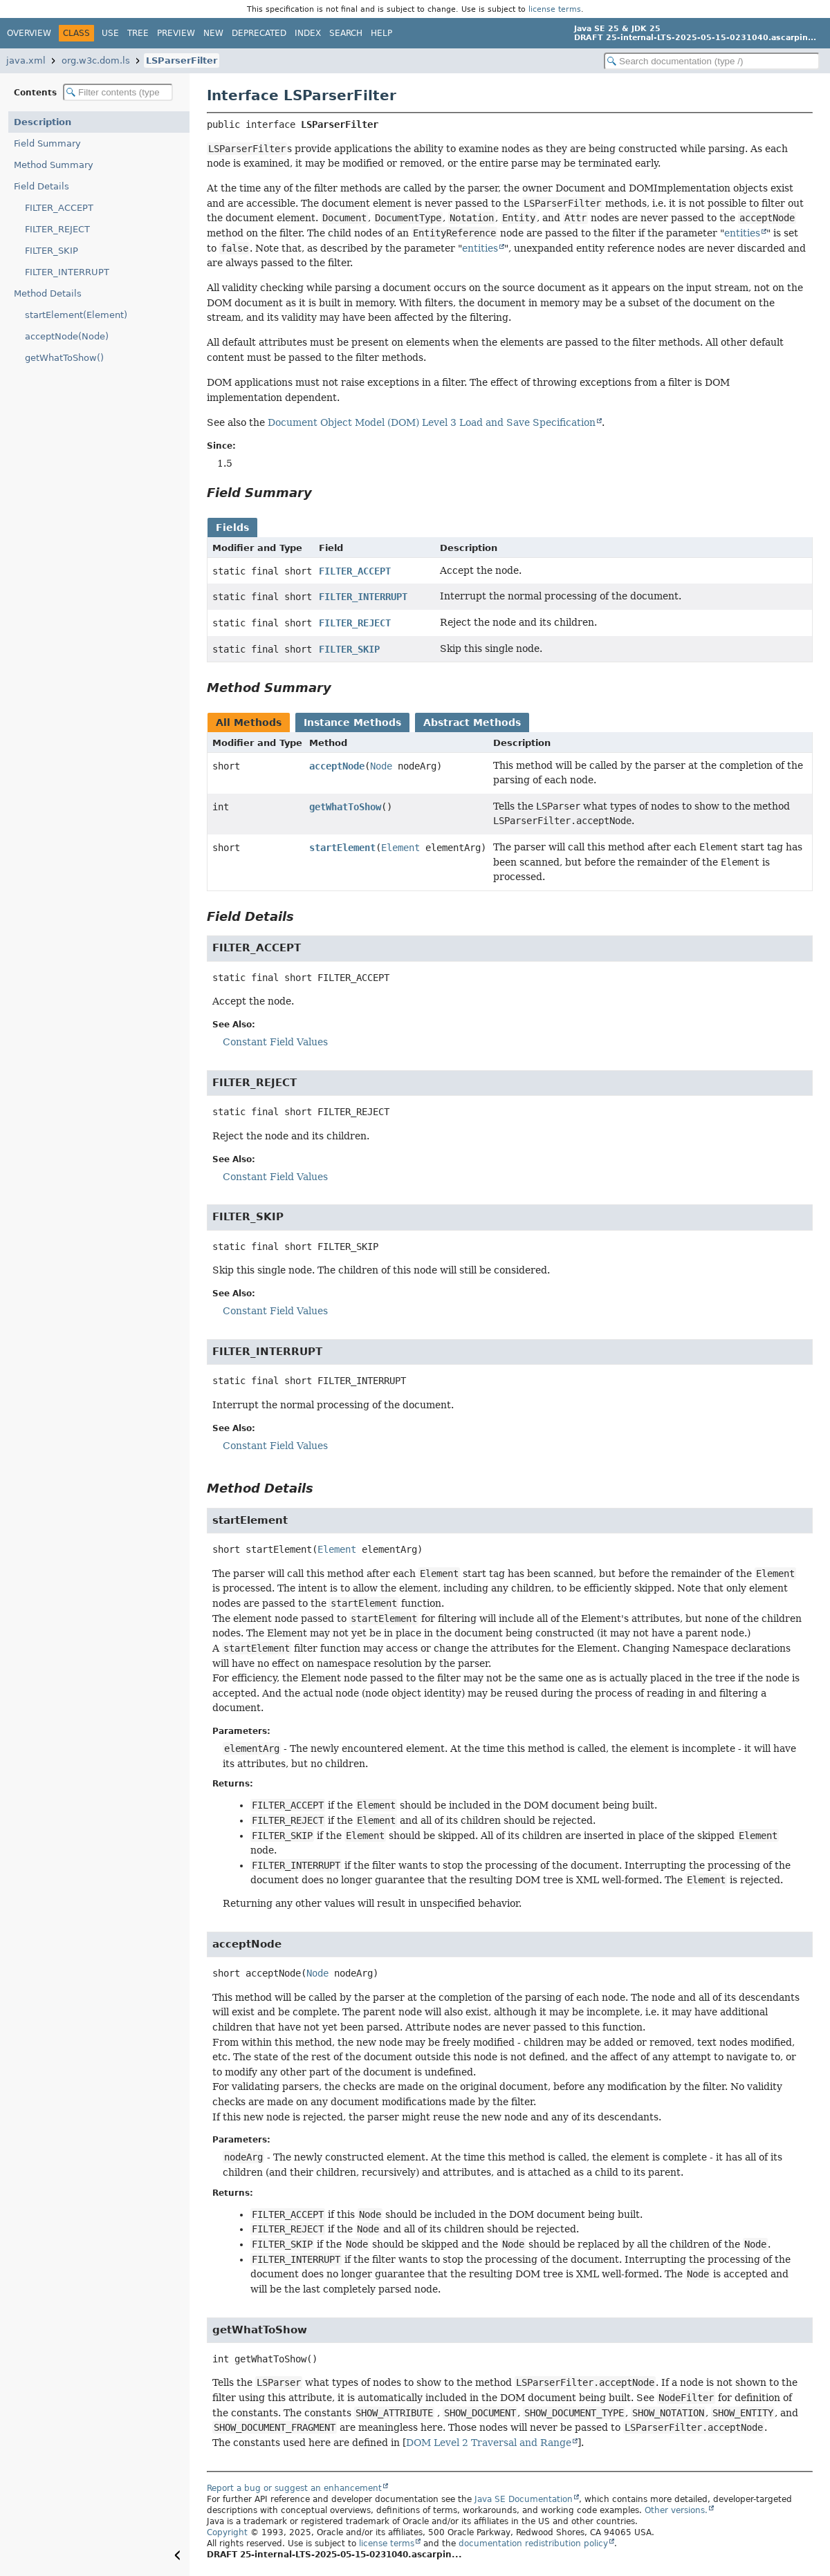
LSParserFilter (181, 60)
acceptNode (337, 766)
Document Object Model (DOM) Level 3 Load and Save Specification (432, 422)
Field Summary (47, 143)
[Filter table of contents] (118, 92)
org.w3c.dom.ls (96, 60)
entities (742, 233)
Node (381, 766)
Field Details (41, 186)
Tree (138, 33)
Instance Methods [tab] (352, 722)
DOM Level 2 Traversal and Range (488, 2442)
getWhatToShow (345, 806)
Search (345, 33)
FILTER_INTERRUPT (67, 272)
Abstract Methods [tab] (472, 722)
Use (110, 33)
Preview (176, 33)
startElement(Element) (76, 315)
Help (381, 33)
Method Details (48, 293)
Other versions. (676, 2510)
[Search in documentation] (712, 61)
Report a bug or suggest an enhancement (294, 2488)
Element (400, 847)
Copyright (227, 2532)
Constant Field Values (275, 1041)
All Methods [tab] (249, 722)
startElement (342, 847)
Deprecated (259, 33)
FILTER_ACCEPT (59, 208)
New (213, 33)
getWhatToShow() (64, 358)
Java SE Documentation (523, 2499)
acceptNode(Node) (67, 336)
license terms (554, 9)
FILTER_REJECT (57, 229)
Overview (29, 33)
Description (42, 122)
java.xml (26, 60)
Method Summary (53, 165)
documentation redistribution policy (533, 2543)
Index (308, 33)
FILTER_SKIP (51, 250)
